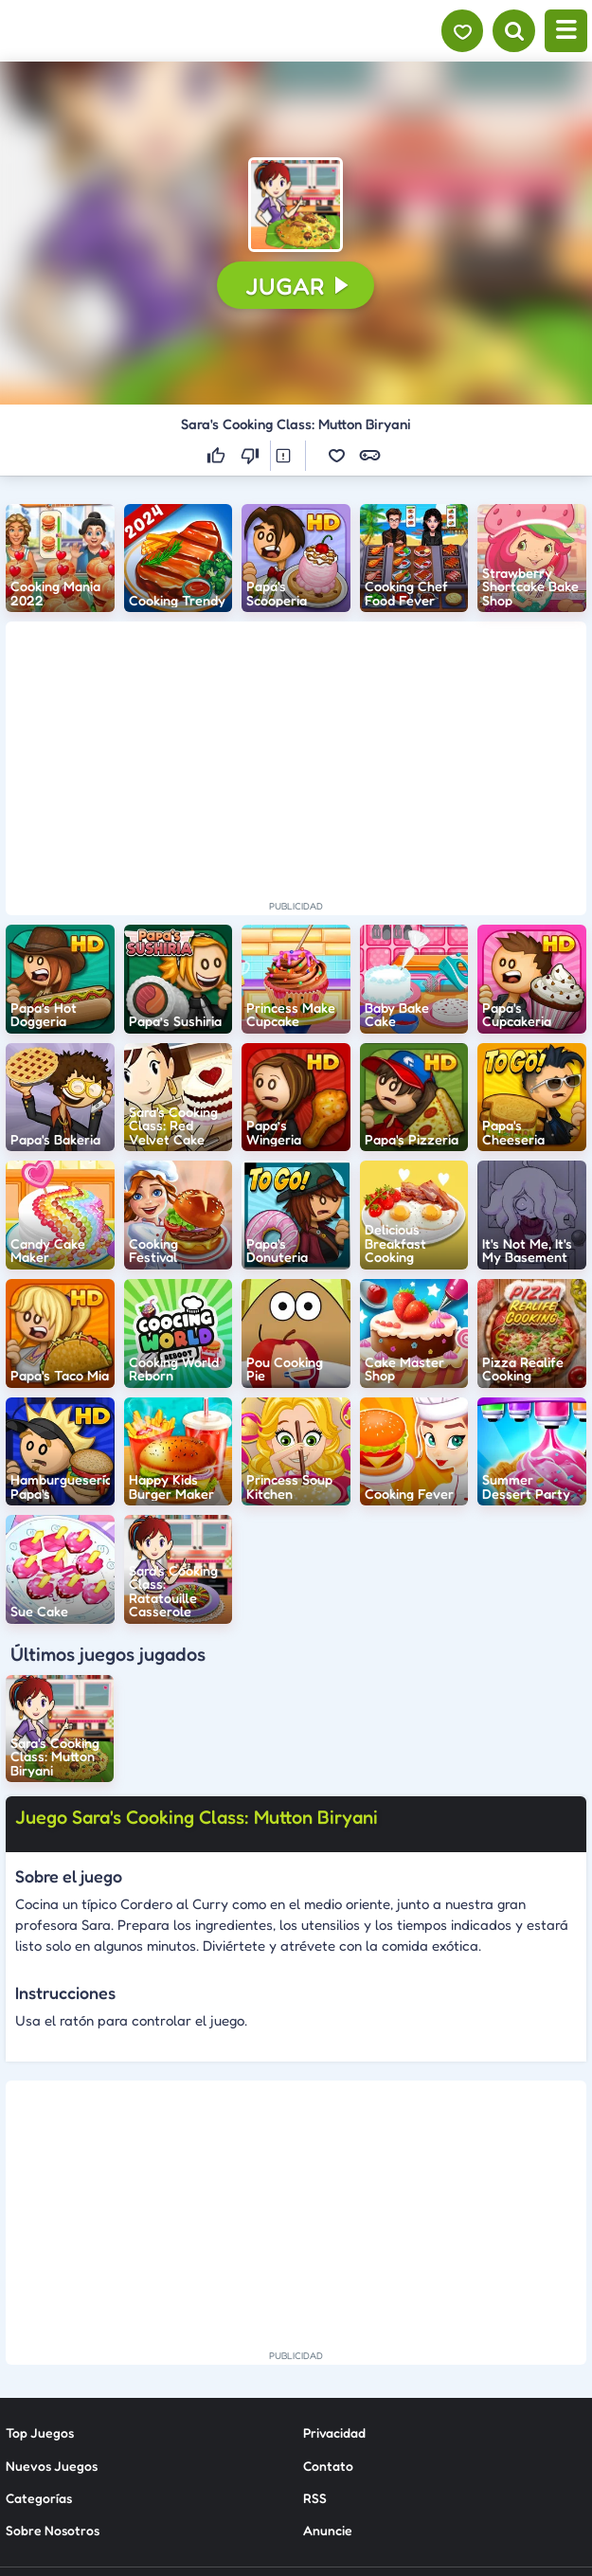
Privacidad (334, 2269)
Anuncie (327, 2367)
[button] (295, 204)
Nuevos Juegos (52, 2302)
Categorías (39, 2334)
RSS (315, 2334)
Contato (328, 2302)
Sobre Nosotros (52, 2367)
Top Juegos (40, 2269)
